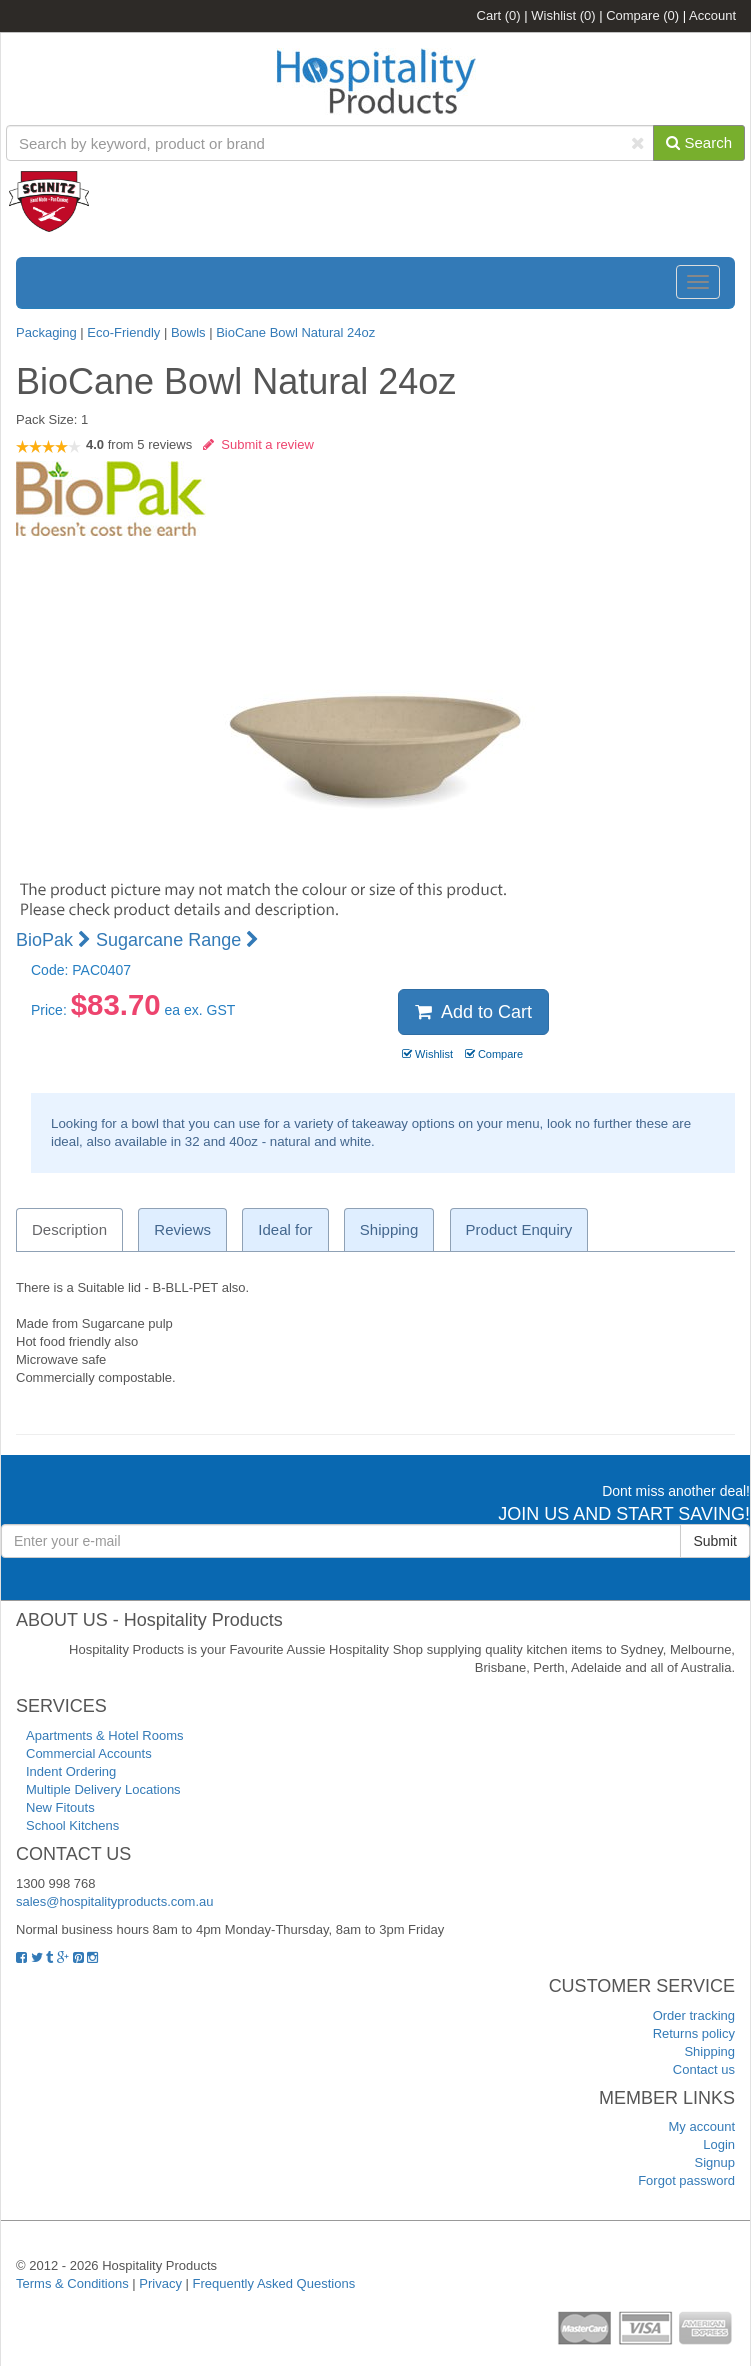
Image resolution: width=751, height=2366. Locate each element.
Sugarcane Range (177, 940)
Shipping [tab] (389, 1229)
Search (699, 142)
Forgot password (686, 2180)
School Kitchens (72, 1825)
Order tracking (694, 2015)
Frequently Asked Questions (274, 2283)
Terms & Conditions (72, 2283)
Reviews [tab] (182, 1229)
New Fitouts (60, 1807)
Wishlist (563, 15)
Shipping (709, 2051)
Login (719, 2144)
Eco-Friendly (125, 332)
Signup (715, 2162)
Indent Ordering (71, 1771)
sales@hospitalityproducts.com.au (114, 1901)
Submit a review (258, 444)
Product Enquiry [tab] (519, 1229)
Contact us (704, 2069)
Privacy (160, 2283)
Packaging (46, 332)
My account (702, 2126)
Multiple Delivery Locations (103, 1789)
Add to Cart (473, 1012)
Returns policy (694, 2033)
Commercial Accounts (89, 1753)
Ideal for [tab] (285, 1229)
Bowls (188, 332)
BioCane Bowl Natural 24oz (295, 332)
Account (712, 15)
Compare (642, 15)
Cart (499, 15)
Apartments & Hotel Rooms (105, 1735)
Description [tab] (69, 1229)
